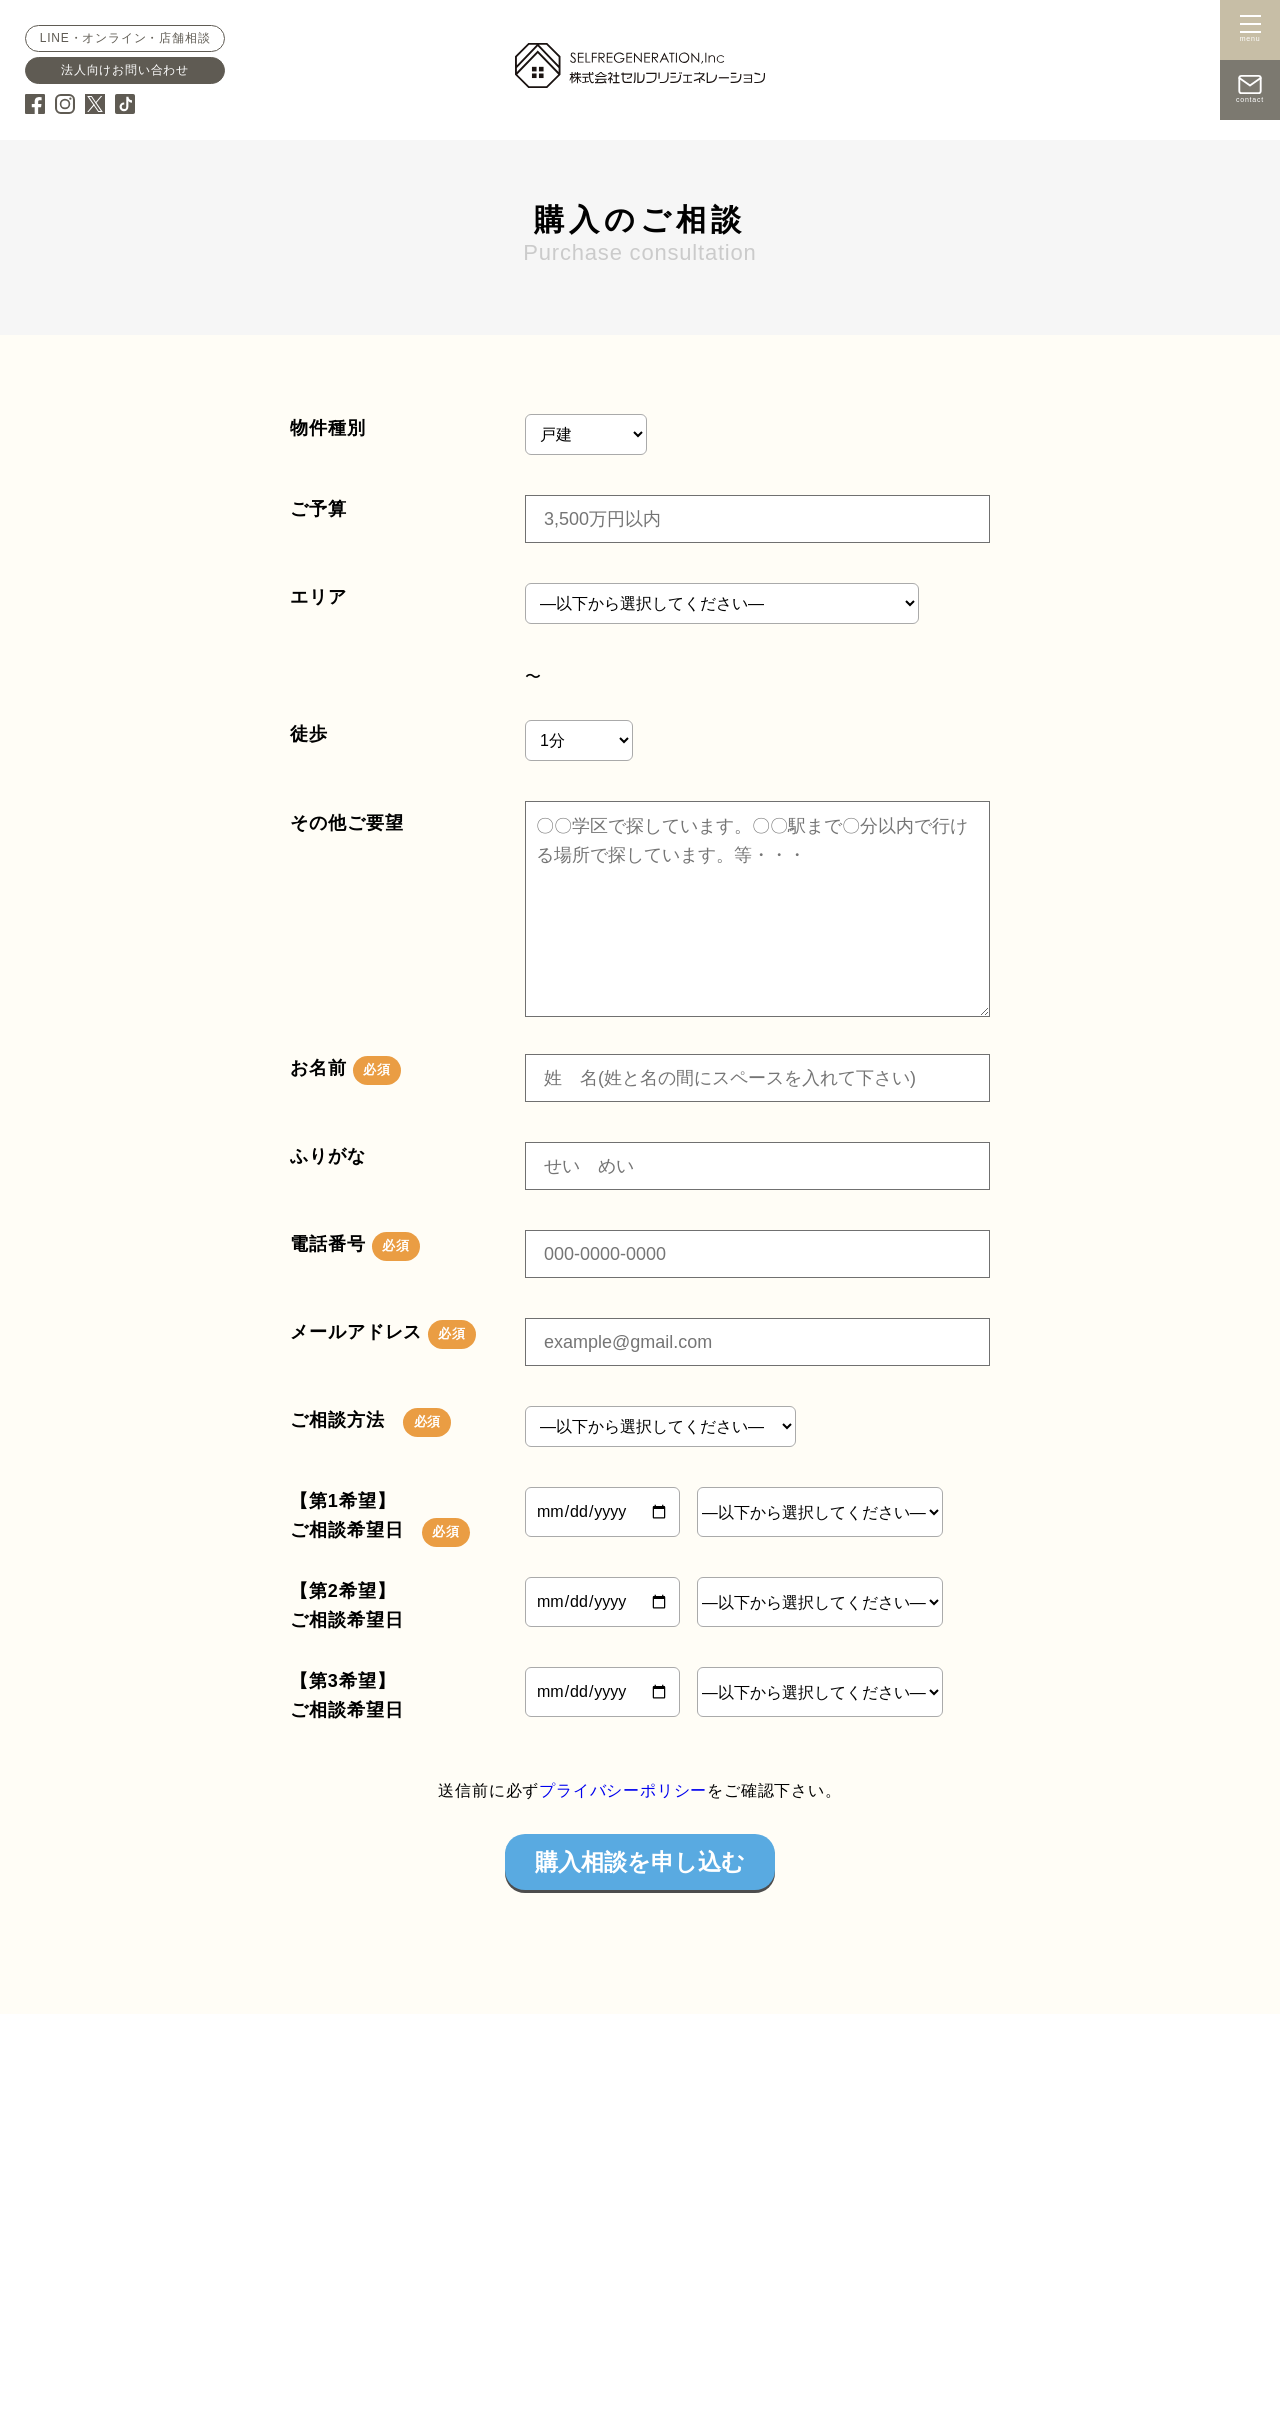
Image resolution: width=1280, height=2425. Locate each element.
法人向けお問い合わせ (124, 70)
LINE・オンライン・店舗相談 (124, 38)
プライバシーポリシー (623, 1790)
